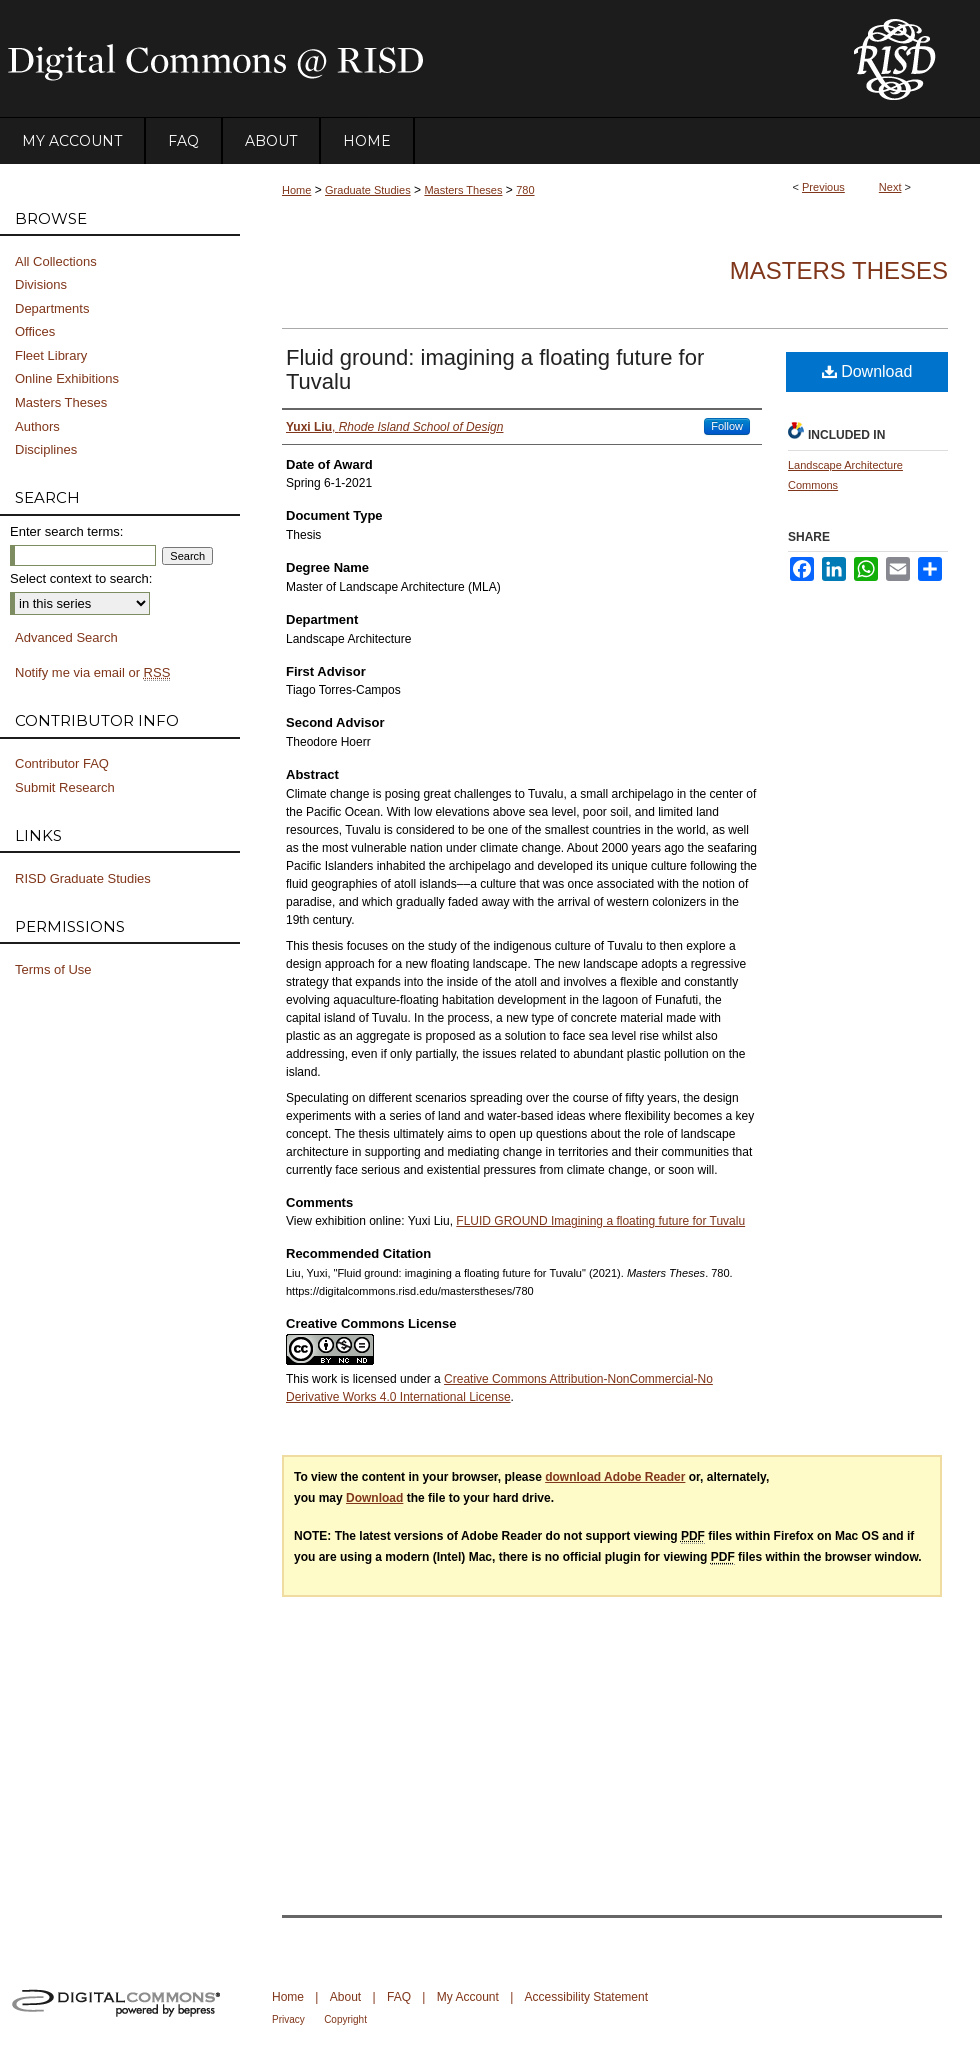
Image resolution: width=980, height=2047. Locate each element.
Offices (35, 331)
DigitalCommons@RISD (410, 59)
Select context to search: (81, 578)
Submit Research (65, 787)
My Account (468, 1997)
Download (867, 371)
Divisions (41, 284)
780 (525, 190)
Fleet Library (51, 355)
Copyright (345, 2019)
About (345, 1997)
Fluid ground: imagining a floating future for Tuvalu (495, 369)
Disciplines (46, 449)
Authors (37, 426)
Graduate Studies (368, 190)
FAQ (399, 1997)
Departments (52, 308)
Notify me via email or (92, 673)
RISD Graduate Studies (83, 878)
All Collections (56, 261)
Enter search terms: (66, 531)
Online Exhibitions (67, 378)
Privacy (288, 2019)
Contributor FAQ (62, 763)
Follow (727, 426)
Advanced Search (66, 637)
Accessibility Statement (586, 1997)
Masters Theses (463, 190)
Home (296, 190)
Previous (823, 187)
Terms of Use (53, 969)
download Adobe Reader (615, 1477)
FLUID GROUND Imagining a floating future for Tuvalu (600, 1221)
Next (890, 187)
